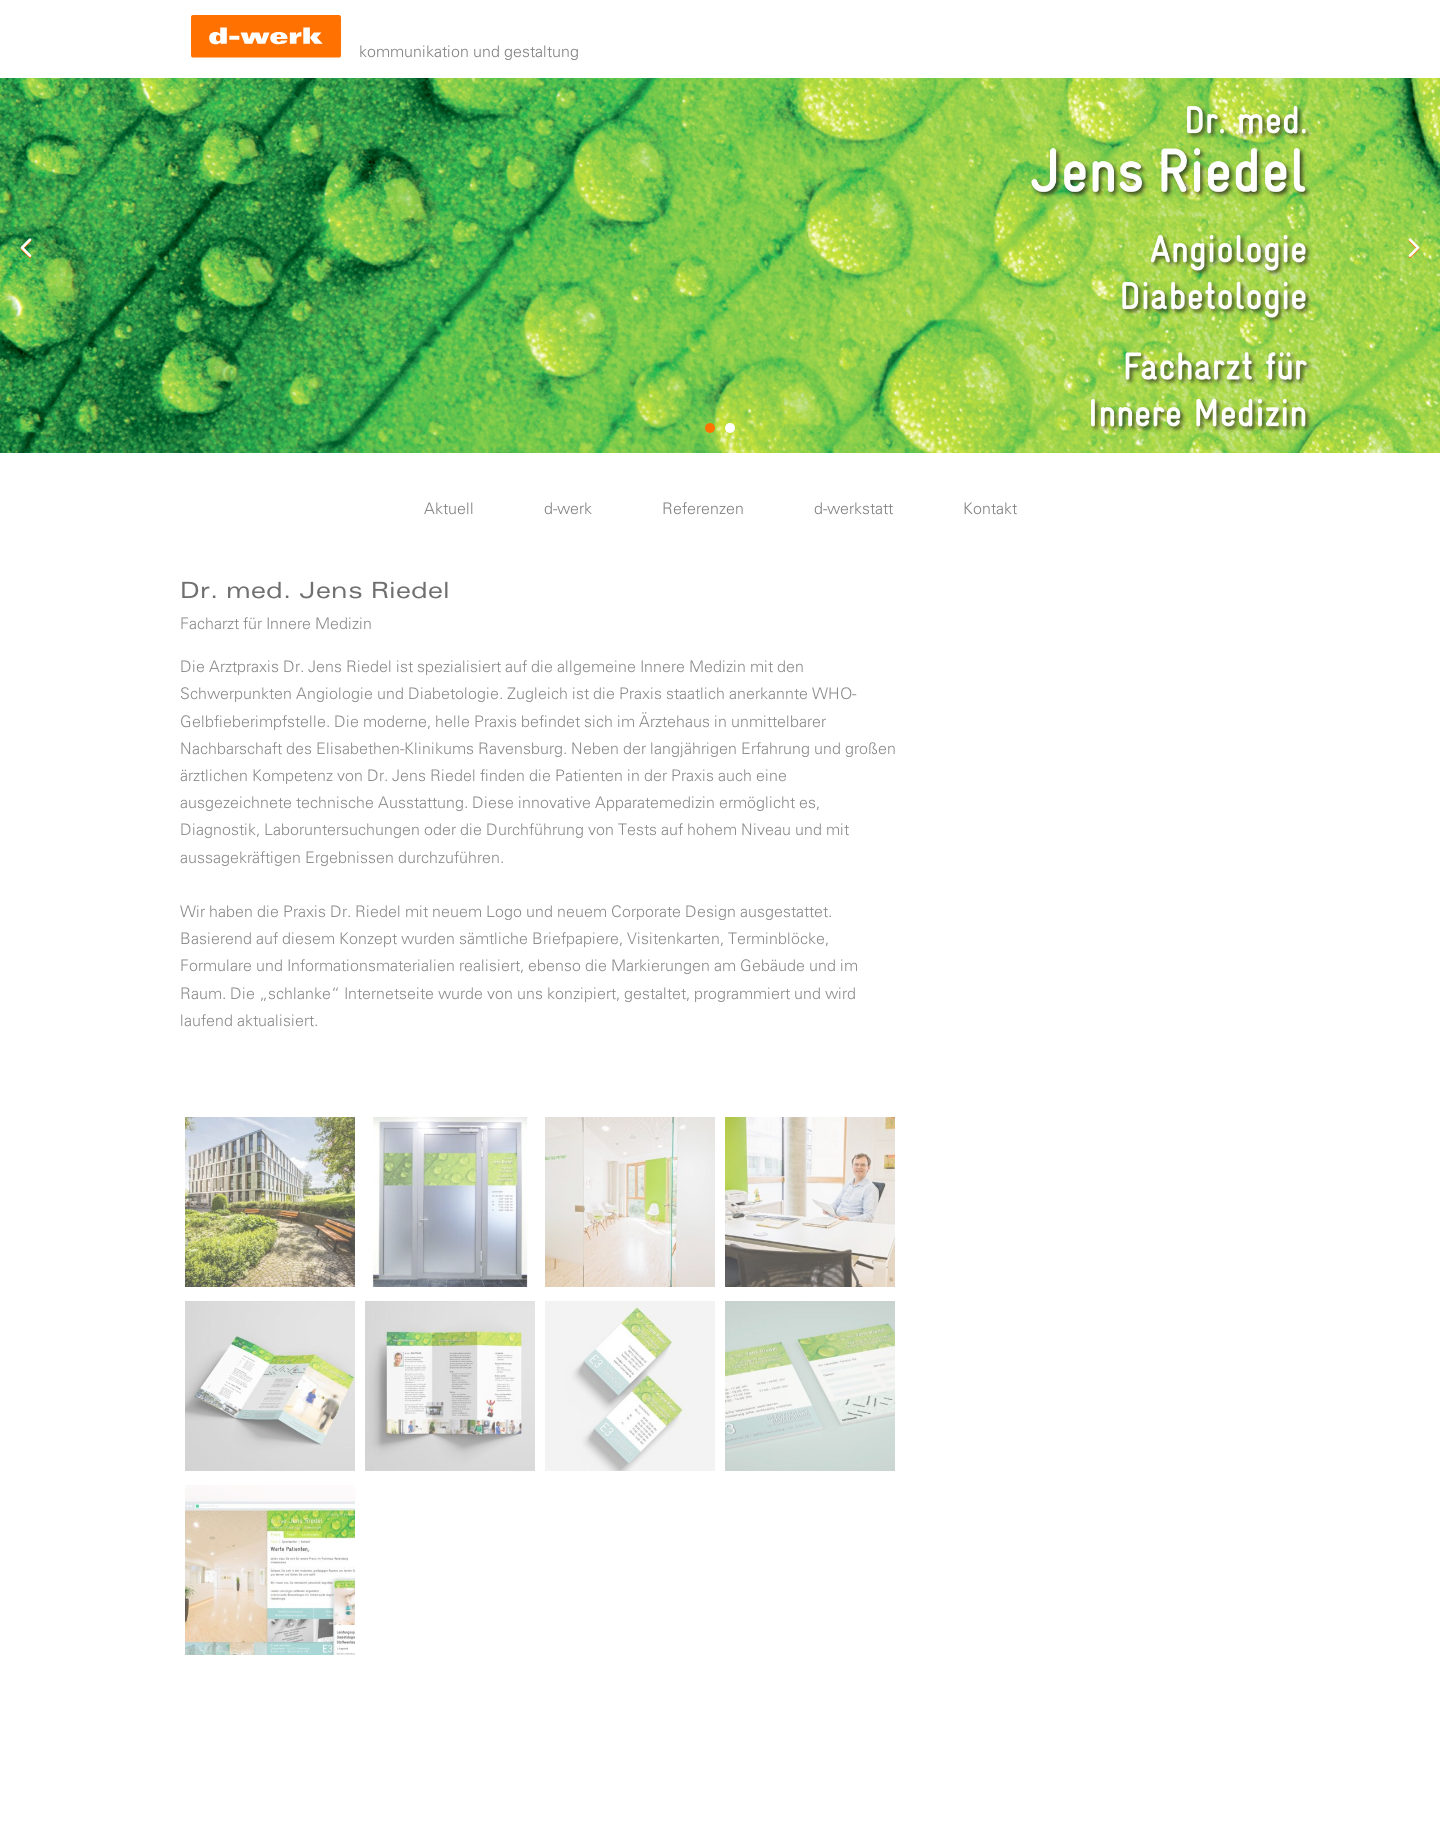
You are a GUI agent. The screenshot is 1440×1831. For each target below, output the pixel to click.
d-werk (568, 509)
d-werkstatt (853, 509)
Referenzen (703, 509)
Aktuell (449, 509)
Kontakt (990, 509)
